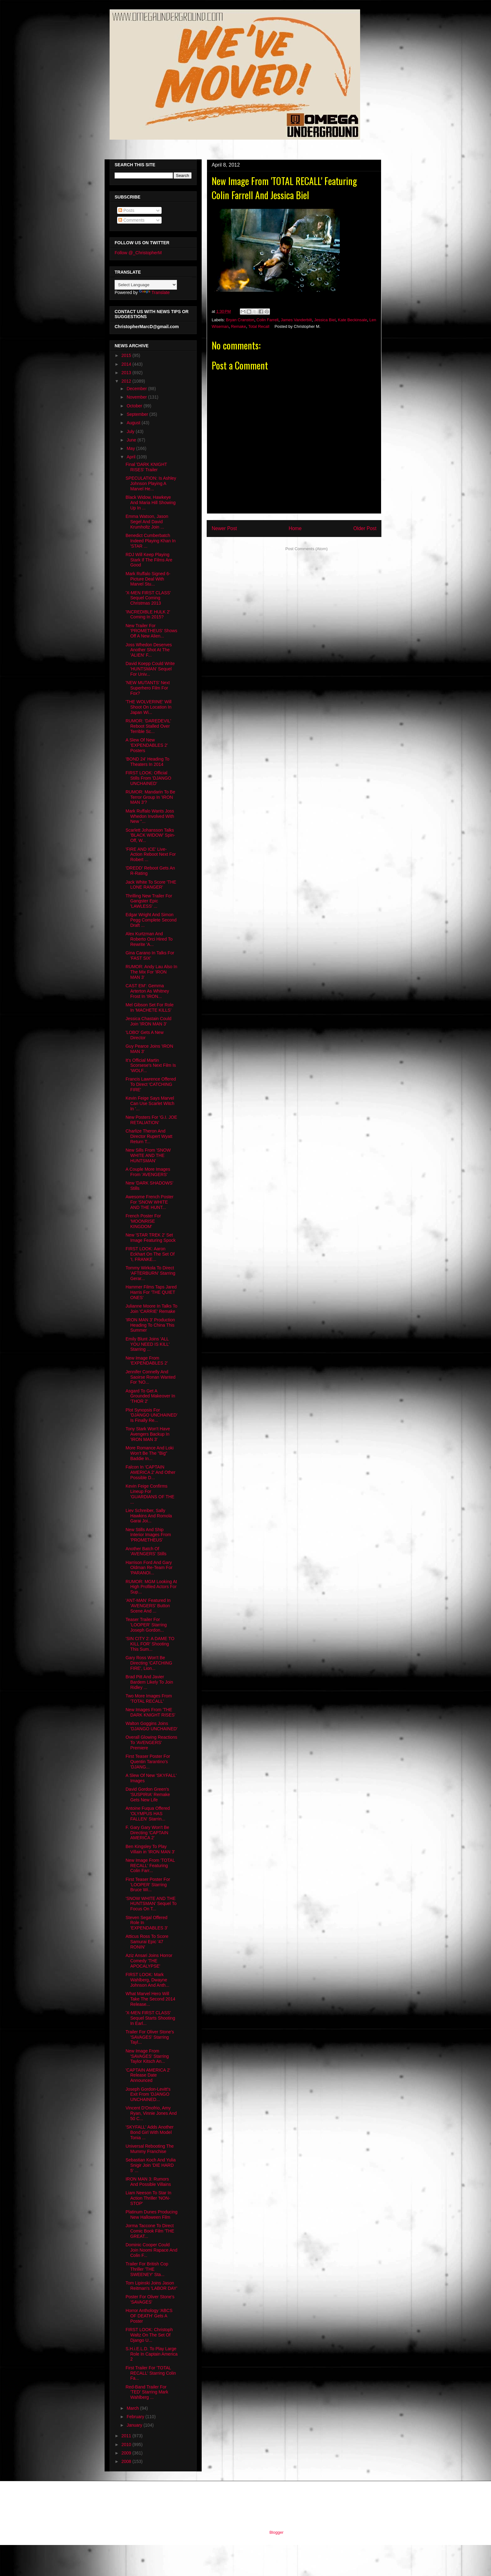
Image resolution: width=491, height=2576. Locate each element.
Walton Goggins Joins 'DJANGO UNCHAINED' (152, 1726)
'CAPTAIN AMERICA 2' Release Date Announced (148, 2075)
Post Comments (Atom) (306, 548)
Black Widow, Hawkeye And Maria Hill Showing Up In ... (151, 502)
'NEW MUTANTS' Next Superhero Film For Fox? (148, 688)
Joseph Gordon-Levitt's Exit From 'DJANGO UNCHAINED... (148, 2094)
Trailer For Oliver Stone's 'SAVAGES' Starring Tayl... (150, 2037)
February (136, 2416)
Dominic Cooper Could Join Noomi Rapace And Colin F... (151, 2250)
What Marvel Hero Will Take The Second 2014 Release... (150, 1999)
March (133, 2408)
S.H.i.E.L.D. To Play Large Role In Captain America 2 (152, 2354)
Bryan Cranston (240, 319)
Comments (131, 220)
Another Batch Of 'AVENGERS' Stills (146, 1551)
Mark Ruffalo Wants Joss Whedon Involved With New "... (150, 816)
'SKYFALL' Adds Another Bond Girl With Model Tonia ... (149, 2132)
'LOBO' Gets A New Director (144, 1035)
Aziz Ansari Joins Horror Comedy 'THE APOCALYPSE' (149, 1961)
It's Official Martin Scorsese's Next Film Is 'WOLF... (151, 1065)
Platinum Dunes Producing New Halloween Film (152, 2214)
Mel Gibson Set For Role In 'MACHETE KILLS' (149, 1007)
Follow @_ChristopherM (138, 252)
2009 (126, 2452)
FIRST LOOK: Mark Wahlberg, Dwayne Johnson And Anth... (147, 1980)
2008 (126, 2461)
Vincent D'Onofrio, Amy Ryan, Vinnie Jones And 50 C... (151, 2113)
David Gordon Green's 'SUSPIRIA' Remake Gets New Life (148, 1794)
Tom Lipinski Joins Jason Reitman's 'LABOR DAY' (151, 2285)
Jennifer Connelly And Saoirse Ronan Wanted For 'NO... (150, 1377)
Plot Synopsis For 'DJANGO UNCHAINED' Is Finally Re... (152, 1415)
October (135, 405)
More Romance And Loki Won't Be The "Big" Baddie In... (149, 1453)
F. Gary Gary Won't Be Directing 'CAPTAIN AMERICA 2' (147, 1832)
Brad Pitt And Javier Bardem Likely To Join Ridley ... (149, 1682)
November (137, 397)
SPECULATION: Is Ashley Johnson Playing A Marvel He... (151, 483)
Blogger (276, 2532)
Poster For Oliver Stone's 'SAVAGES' (150, 2299)
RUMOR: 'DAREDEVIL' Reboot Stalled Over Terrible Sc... (148, 726)
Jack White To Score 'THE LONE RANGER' (151, 885)
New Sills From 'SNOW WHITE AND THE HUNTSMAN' (148, 1155)
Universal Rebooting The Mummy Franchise (150, 2149)
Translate (154, 292)
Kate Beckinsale (352, 319)
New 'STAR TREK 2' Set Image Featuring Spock (151, 1237)
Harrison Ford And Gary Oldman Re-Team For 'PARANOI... (149, 1568)
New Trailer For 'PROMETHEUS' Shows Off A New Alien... (151, 631)
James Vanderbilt (296, 319)
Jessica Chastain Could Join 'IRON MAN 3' (148, 1021)
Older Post (364, 528)
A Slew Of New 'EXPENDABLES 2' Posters (147, 745)
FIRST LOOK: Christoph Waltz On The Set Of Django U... (149, 2335)
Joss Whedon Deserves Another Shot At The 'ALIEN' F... (149, 650)
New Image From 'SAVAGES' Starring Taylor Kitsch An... (147, 2056)
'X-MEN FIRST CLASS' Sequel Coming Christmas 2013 (148, 598)
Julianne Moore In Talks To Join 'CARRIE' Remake (151, 1308)
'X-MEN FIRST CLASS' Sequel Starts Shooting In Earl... (150, 2018)
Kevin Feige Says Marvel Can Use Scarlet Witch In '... (150, 1103)
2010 (126, 2444)
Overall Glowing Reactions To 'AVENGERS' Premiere (151, 1742)
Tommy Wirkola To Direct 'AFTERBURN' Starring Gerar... (150, 1273)
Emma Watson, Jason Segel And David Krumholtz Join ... (147, 521)
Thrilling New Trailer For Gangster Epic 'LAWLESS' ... (149, 901)
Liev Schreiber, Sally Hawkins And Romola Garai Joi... (149, 1516)
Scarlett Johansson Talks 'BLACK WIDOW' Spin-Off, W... (150, 835)
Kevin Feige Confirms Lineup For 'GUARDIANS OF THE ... (150, 1494)
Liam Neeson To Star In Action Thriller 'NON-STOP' (148, 2198)
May (131, 448)
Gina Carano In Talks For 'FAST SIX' (150, 955)
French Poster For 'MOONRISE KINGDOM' (143, 1221)
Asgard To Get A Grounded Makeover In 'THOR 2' (150, 1396)
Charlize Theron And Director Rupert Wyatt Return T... (149, 1136)
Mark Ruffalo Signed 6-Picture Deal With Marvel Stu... (148, 579)
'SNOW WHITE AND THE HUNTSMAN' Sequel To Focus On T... (151, 1904)
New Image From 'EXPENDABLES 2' (147, 1360)
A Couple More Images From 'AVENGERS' (148, 1172)
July (131, 431)
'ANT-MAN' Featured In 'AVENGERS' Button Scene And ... (148, 1605)
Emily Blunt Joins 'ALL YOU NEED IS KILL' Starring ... (148, 1344)
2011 (126, 2435)
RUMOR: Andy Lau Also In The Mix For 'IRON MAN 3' (151, 972)
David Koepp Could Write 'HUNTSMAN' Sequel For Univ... (150, 669)
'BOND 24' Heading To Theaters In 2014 (147, 761)
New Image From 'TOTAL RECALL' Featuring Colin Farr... (150, 1865)
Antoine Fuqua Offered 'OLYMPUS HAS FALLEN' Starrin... (148, 1813)
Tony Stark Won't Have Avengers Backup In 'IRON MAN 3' (148, 1434)
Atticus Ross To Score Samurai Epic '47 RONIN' (147, 1941)
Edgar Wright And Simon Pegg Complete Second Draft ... (151, 920)
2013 (126, 372)
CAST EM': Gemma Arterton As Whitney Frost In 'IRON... (147, 991)
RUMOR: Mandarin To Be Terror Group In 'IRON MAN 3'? (150, 797)
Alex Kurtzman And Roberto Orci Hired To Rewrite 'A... (149, 939)
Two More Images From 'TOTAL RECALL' (149, 1698)
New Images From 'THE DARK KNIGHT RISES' (150, 1712)
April (132, 456)
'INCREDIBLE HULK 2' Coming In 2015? (148, 614)
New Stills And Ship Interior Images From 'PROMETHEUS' (148, 1535)
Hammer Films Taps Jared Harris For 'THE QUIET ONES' (151, 1292)
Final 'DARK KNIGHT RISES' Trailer (146, 467)
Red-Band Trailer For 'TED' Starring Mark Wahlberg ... (147, 2392)
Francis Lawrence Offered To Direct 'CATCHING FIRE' (151, 1084)
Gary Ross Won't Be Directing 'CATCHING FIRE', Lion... (149, 1663)
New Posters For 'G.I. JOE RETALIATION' (151, 1120)
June (132, 439)
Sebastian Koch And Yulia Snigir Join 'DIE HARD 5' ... (151, 2165)
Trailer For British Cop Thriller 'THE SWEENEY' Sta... (147, 2269)
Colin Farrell (267, 319)
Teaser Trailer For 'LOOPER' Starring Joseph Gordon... (146, 1625)
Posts (126, 210)
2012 (126, 381)
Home (295, 528)
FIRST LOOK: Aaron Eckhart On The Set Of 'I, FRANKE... (150, 1254)
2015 (126, 355)
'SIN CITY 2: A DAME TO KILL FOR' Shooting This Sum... (150, 1644)
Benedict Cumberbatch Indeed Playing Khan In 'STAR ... (151, 541)
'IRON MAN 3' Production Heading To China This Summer (150, 1325)
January (135, 2425)
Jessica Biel (325, 319)
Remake (238, 326)
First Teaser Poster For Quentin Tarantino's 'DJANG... (148, 1761)
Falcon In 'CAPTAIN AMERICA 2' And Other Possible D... (150, 1472)
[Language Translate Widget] (146, 285)
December (137, 388)
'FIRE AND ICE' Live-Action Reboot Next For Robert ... (151, 854)
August (134, 422)
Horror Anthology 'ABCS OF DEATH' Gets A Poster (149, 2316)
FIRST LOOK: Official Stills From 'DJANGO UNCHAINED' (148, 778)
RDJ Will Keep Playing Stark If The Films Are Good (149, 560)
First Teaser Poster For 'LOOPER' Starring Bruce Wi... (148, 1884)
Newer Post (224, 528)
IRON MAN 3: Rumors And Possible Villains (148, 2181)
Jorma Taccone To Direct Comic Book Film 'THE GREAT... (150, 2231)
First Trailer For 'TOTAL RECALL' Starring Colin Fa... (151, 2373)
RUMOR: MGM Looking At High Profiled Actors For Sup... (151, 1587)
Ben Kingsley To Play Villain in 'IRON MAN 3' (150, 1849)
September (138, 414)
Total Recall (258, 326)
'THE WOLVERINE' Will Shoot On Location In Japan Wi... (149, 707)
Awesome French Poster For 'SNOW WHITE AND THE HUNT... (149, 1202)
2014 (126, 364)
